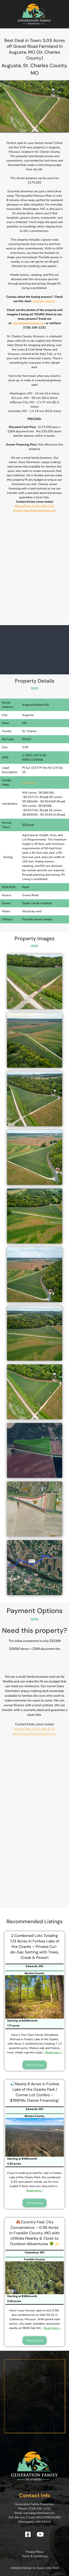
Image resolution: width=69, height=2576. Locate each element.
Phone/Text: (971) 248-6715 (34, 1729)
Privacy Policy (35, 2552)
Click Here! (29, 782)
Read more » (53, 2052)
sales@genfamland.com (28, 323)
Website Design (21, 2568)
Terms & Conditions (35, 2556)
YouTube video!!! (44, 301)
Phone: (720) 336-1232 (34, 2509)
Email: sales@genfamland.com (34, 1733)
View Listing (34, 2065)
